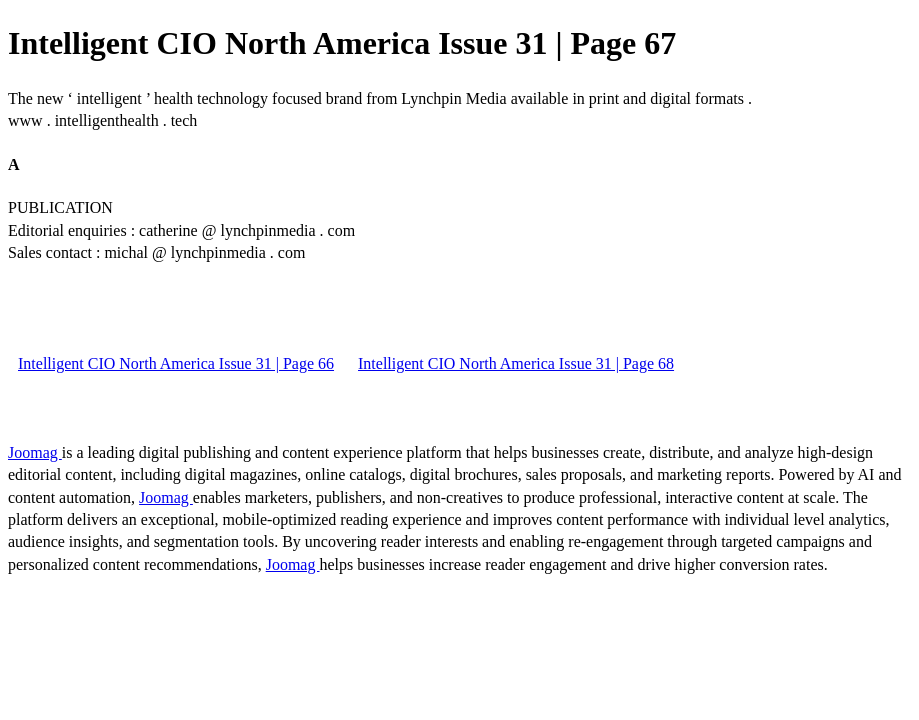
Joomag (35, 452)
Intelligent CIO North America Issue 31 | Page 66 (176, 363)
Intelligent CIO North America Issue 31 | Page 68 (516, 363)
